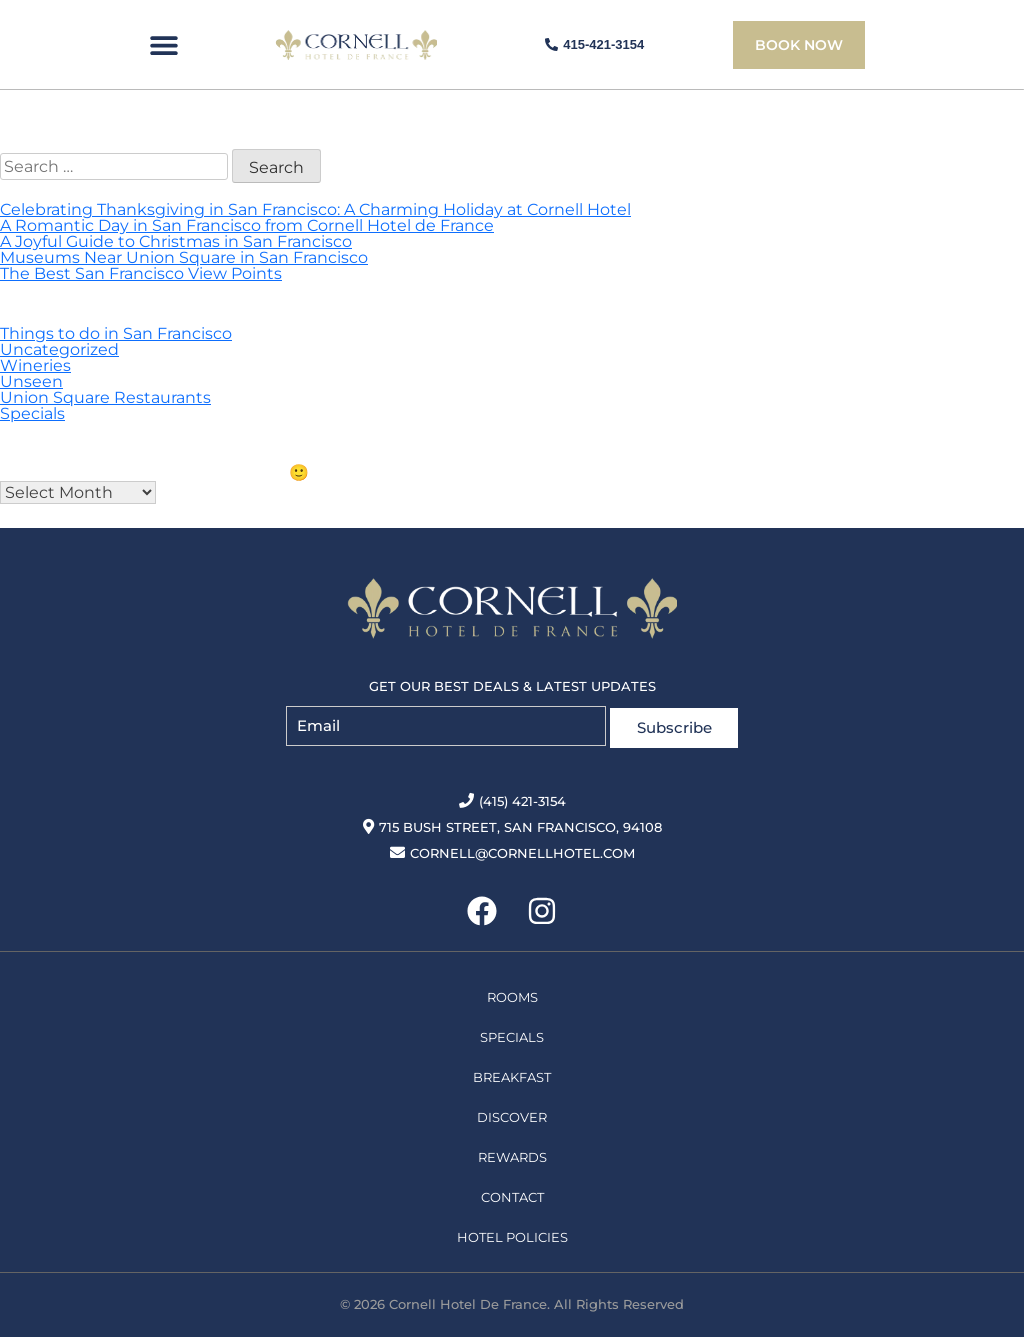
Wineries (35, 365)
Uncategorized (59, 349)
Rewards (512, 1153)
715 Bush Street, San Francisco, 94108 (512, 823)
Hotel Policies (512, 1233)
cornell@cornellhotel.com (512, 849)
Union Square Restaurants (105, 397)
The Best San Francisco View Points (141, 273)
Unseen (31, 381)
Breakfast (512, 1073)
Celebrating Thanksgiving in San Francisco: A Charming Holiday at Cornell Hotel (315, 209)
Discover (512, 1113)
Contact (512, 1193)
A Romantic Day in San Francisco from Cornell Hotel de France (247, 225)
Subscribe (674, 723)
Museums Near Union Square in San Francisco (184, 257)
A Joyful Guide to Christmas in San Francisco (176, 241)
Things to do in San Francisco (116, 333)
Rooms (512, 993)
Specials (32, 413)
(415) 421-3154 (512, 797)
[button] (164, 45)
